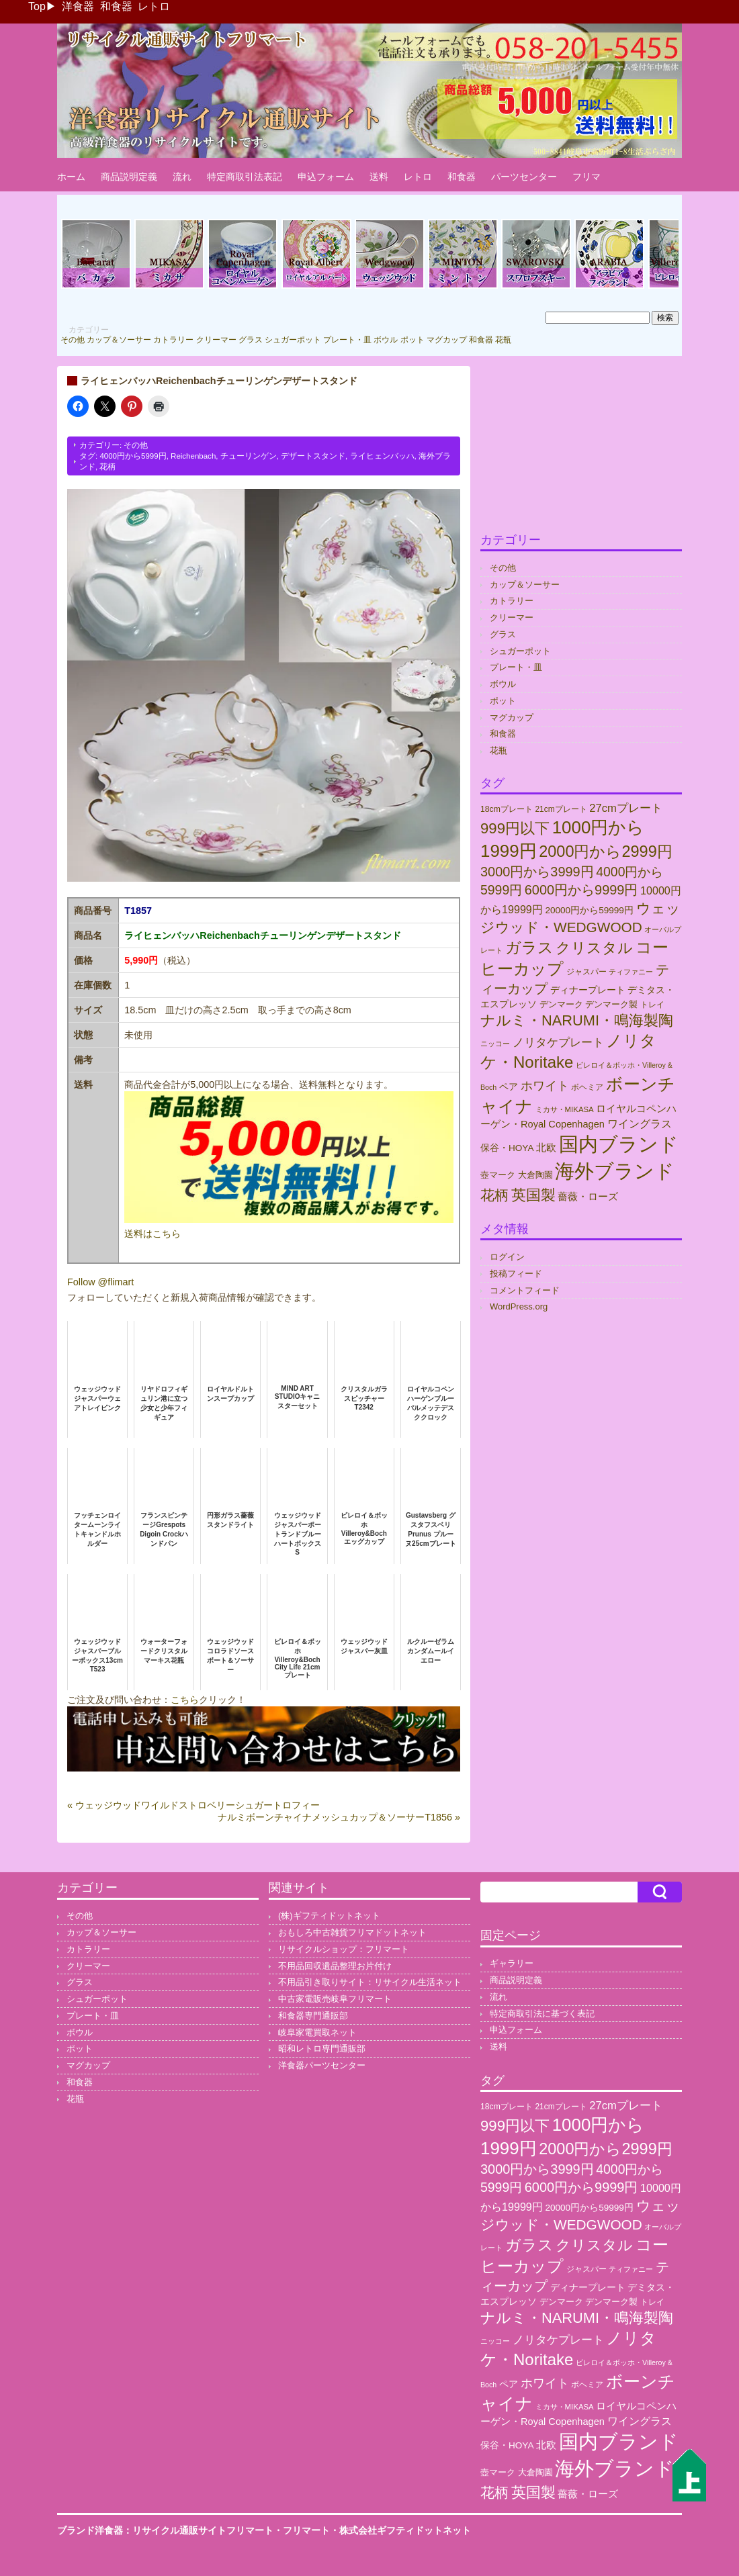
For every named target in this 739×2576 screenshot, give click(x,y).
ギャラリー (511, 1963)
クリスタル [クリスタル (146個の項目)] (594, 947)
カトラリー (173, 340)
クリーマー (216, 340)
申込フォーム (326, 176)
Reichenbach (193, 456)
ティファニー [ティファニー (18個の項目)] (631, 972)
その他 (72, 340)
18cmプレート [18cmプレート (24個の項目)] (506, 809)
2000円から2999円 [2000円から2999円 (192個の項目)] (605, 851)
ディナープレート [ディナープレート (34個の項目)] (587, 989)
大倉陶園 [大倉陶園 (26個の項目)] (535, 1175)
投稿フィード (516, 1274)
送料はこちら (152, 1233)
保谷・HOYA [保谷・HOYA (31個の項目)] (506, 1148)
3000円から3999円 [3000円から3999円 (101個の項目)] (537, 871)
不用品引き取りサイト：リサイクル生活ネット (370, 1982)
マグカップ (447, 340)
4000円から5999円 (132, 456)
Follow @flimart (100, 1282)
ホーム (71, 176)
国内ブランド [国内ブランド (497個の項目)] (619, 1144)
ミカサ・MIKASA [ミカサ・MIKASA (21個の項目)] (564, 1109)
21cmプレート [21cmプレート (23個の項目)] (560, 809)
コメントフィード (525, 1290)
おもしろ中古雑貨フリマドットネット (352, 1932)
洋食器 (78, 6)
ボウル (386, 340)
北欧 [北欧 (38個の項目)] (546, 1147)
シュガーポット (293, 340)
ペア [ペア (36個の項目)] (508, 1086)
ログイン (507, 1257)
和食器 (116, 6)
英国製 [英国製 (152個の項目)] (533, 1195)
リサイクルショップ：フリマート (343, 1949)
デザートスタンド (313, 456)
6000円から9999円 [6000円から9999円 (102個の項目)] (581, 889)
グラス (250, 340)
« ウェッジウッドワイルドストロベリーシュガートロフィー (193, 1805)
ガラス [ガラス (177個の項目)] (529, 947)
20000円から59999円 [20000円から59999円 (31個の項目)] (589, 910)
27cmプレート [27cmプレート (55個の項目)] (625, 808)
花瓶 (503, 340)
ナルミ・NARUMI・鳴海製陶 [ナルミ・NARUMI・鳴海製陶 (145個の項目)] (576, 1020)
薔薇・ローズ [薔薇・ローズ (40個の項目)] (588, 1196)
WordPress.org (519, 1306)
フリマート (306, 2530)
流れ (182, 176)
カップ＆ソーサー (119, 340)
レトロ (154, 6)
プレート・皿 (347, 340)
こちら (185, 1699)
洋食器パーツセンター (321, 2065)
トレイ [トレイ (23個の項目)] (652, 1004)
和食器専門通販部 (313, 2016)
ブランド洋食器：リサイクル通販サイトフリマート (165, 2530)
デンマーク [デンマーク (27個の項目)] (561, 1004)
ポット (412, 340)
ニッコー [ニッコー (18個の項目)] (495, 1044)
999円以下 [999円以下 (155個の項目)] (515, 828)
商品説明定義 (129, 176)
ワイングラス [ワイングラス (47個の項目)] (639, 1124)
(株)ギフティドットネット (329, 1916)
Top (37, 6)
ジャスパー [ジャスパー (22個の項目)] (586, 971)
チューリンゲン (248, 456)
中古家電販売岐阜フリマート (335, 1999)
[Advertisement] (581, 450)
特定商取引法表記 (244, 176)
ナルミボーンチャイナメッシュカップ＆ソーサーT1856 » (339, 1817)
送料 (379, 176)
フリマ (586, 176)
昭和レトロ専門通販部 (321, 2048)
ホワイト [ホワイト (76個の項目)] (545, 1085)
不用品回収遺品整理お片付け (335, 1966)
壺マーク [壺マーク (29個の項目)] (497, 1175)
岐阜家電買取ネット (317, 2032)
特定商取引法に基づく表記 (542, 2014)
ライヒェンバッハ (382, 456)
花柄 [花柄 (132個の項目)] (494, 1195)
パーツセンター (524, 176)
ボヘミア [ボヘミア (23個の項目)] (587, 1087)
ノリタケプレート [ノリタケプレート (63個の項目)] (558, 1042)
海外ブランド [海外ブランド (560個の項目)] (615, 1171)
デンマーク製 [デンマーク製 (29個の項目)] (611, 1004)
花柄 (107, 467)
